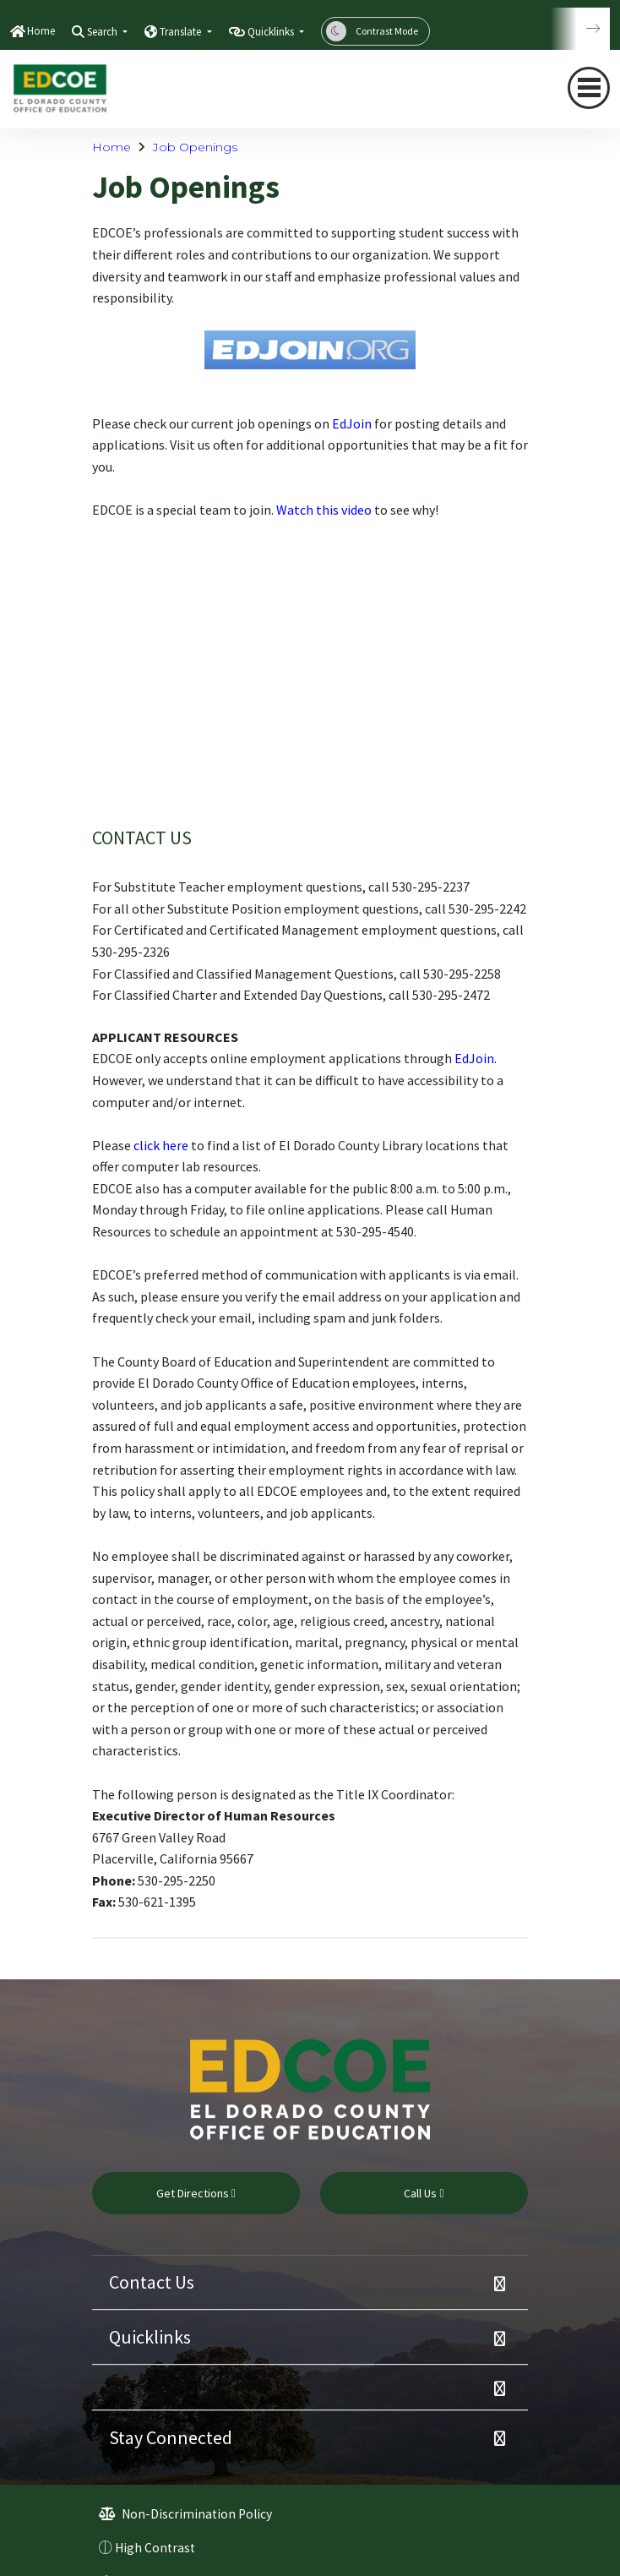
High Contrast (155, 2548)
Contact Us (151, 2282)
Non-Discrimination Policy (185, 2514)
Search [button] (103, 32)
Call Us (423, 2193)
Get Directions (196, 2193)
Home (41, 31)
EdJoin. (475, 1058)
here (174, 1145)
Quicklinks (150, 2337)
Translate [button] (182, 32)
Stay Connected (170, 2437)
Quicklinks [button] (271, 32)
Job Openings (195, 147)
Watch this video (324, 509)
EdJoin (352, 423)
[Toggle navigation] (589, 88)
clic (143, 1145)
